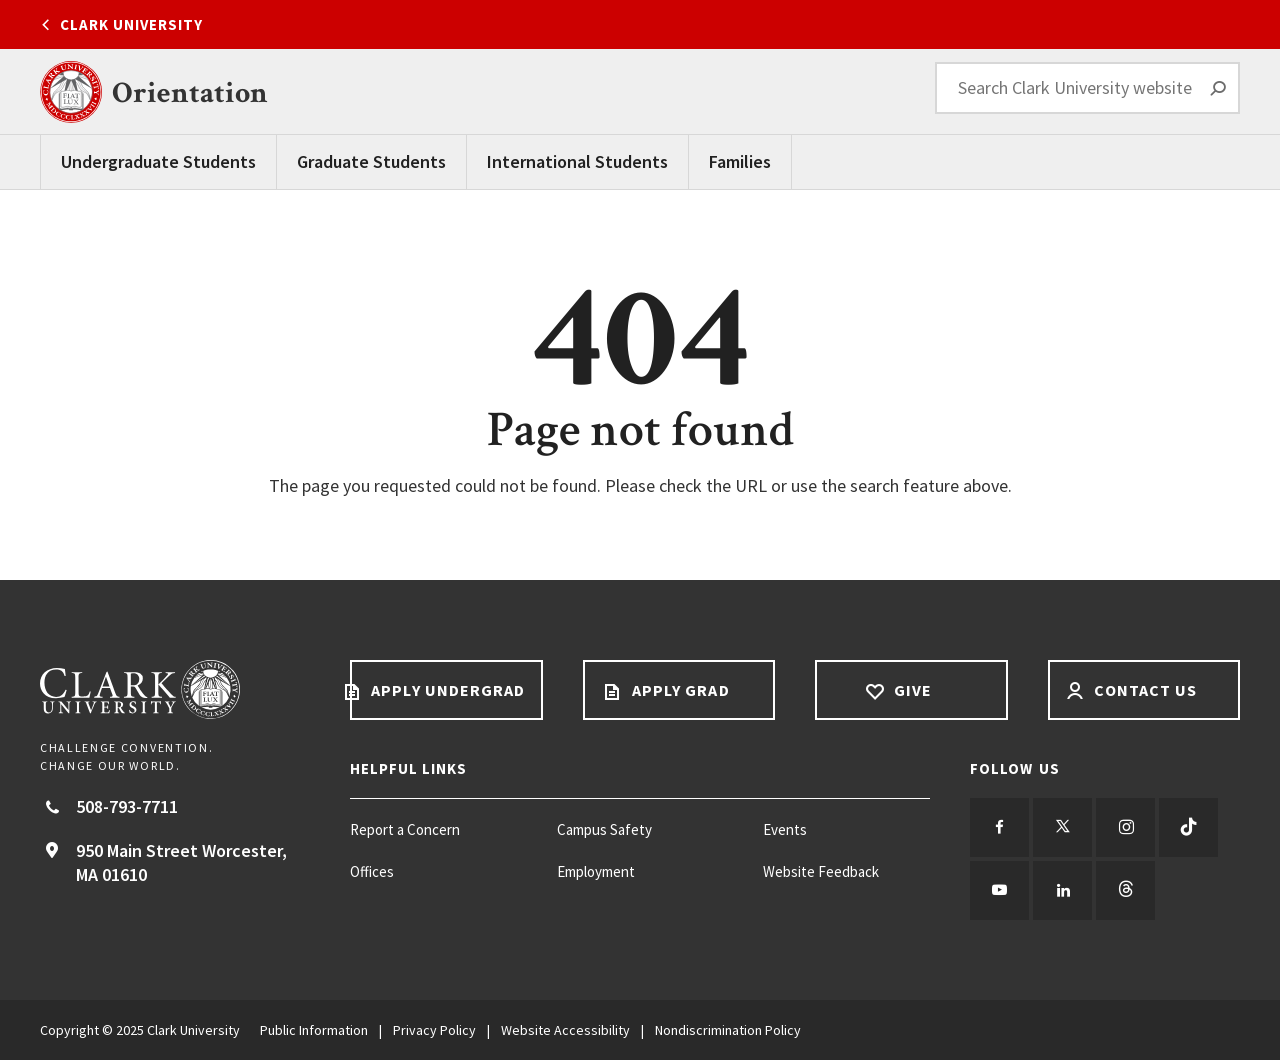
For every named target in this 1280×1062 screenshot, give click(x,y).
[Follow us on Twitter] (1064, 828)
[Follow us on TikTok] (1192, 828)
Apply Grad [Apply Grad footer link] (679, 690)
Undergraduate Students (158, 161)
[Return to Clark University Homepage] (175, 689)
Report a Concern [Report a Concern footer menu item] (405, 829)
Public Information (314, 1032)
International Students (577, 161)
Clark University (131, 24)
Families (740, 161)
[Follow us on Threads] (1128, 892)
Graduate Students (371, 161)
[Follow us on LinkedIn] (1064, 892)
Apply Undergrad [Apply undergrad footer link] (446, 690)
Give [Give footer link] (911, 690)
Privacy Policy (434, 1032)
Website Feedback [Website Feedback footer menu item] (821, 871)
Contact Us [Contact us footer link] (1143, 690)
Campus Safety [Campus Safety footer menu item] (604, 829)
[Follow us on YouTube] (1000, 892)
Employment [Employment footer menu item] (596, 871)
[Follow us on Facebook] (1000, 828)
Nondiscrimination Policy (728, 1032)
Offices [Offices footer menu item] (372, 871)
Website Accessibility (565, 1032)
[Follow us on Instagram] (1128, 828)
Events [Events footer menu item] (785, 829)
